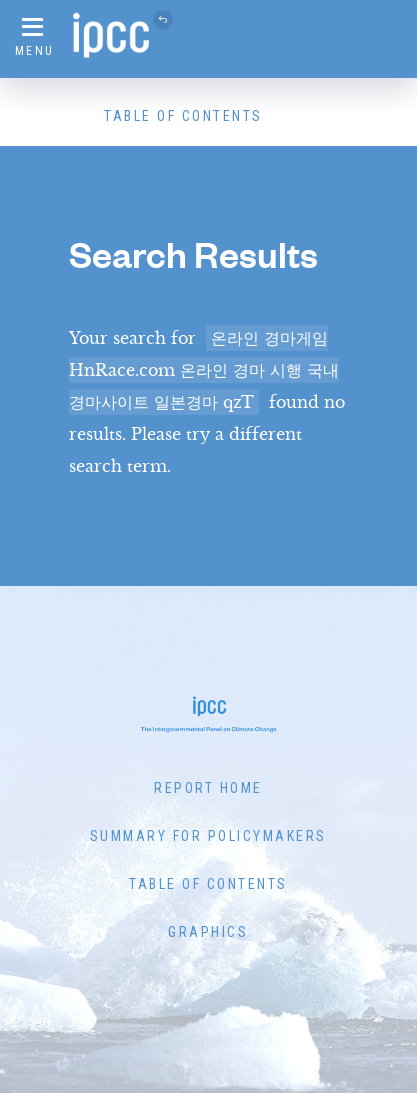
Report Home (208, 788)
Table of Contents (183, 116)
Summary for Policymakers (208, 836)
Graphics (208, 932)
